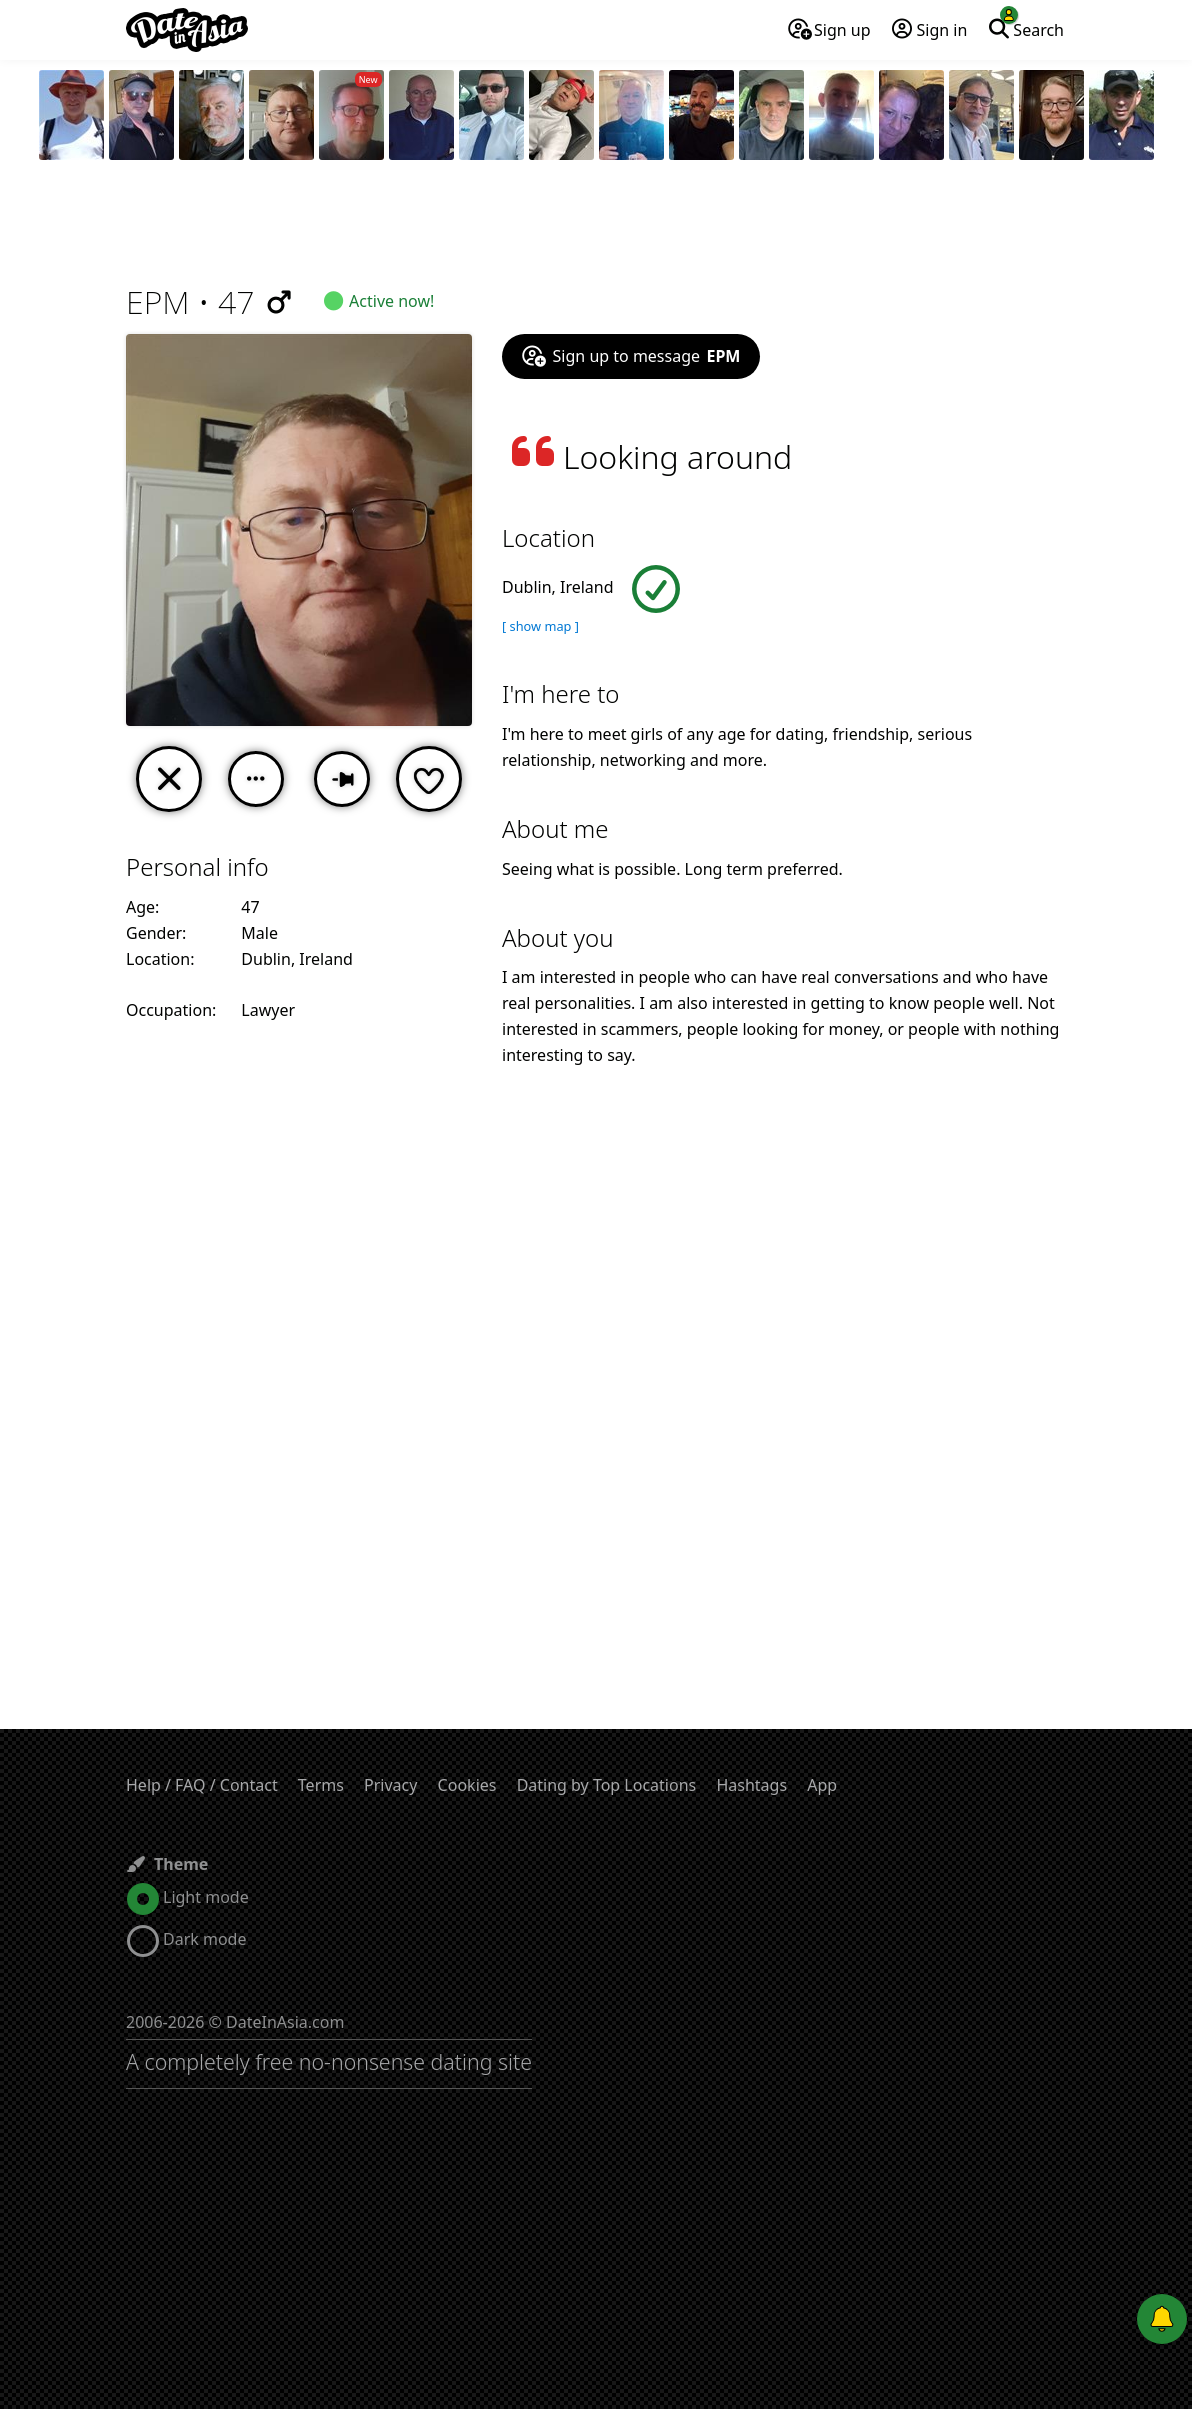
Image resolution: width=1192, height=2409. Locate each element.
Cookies (467, 1785)
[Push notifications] (1162, 2319)
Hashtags (751, 1785)
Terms (321, 1785)
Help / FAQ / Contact (202, 1785)
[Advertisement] (596, 225)
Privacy (390, 1785)
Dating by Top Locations (607, 1785)
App (822, 1785)
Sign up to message (630, 356)
